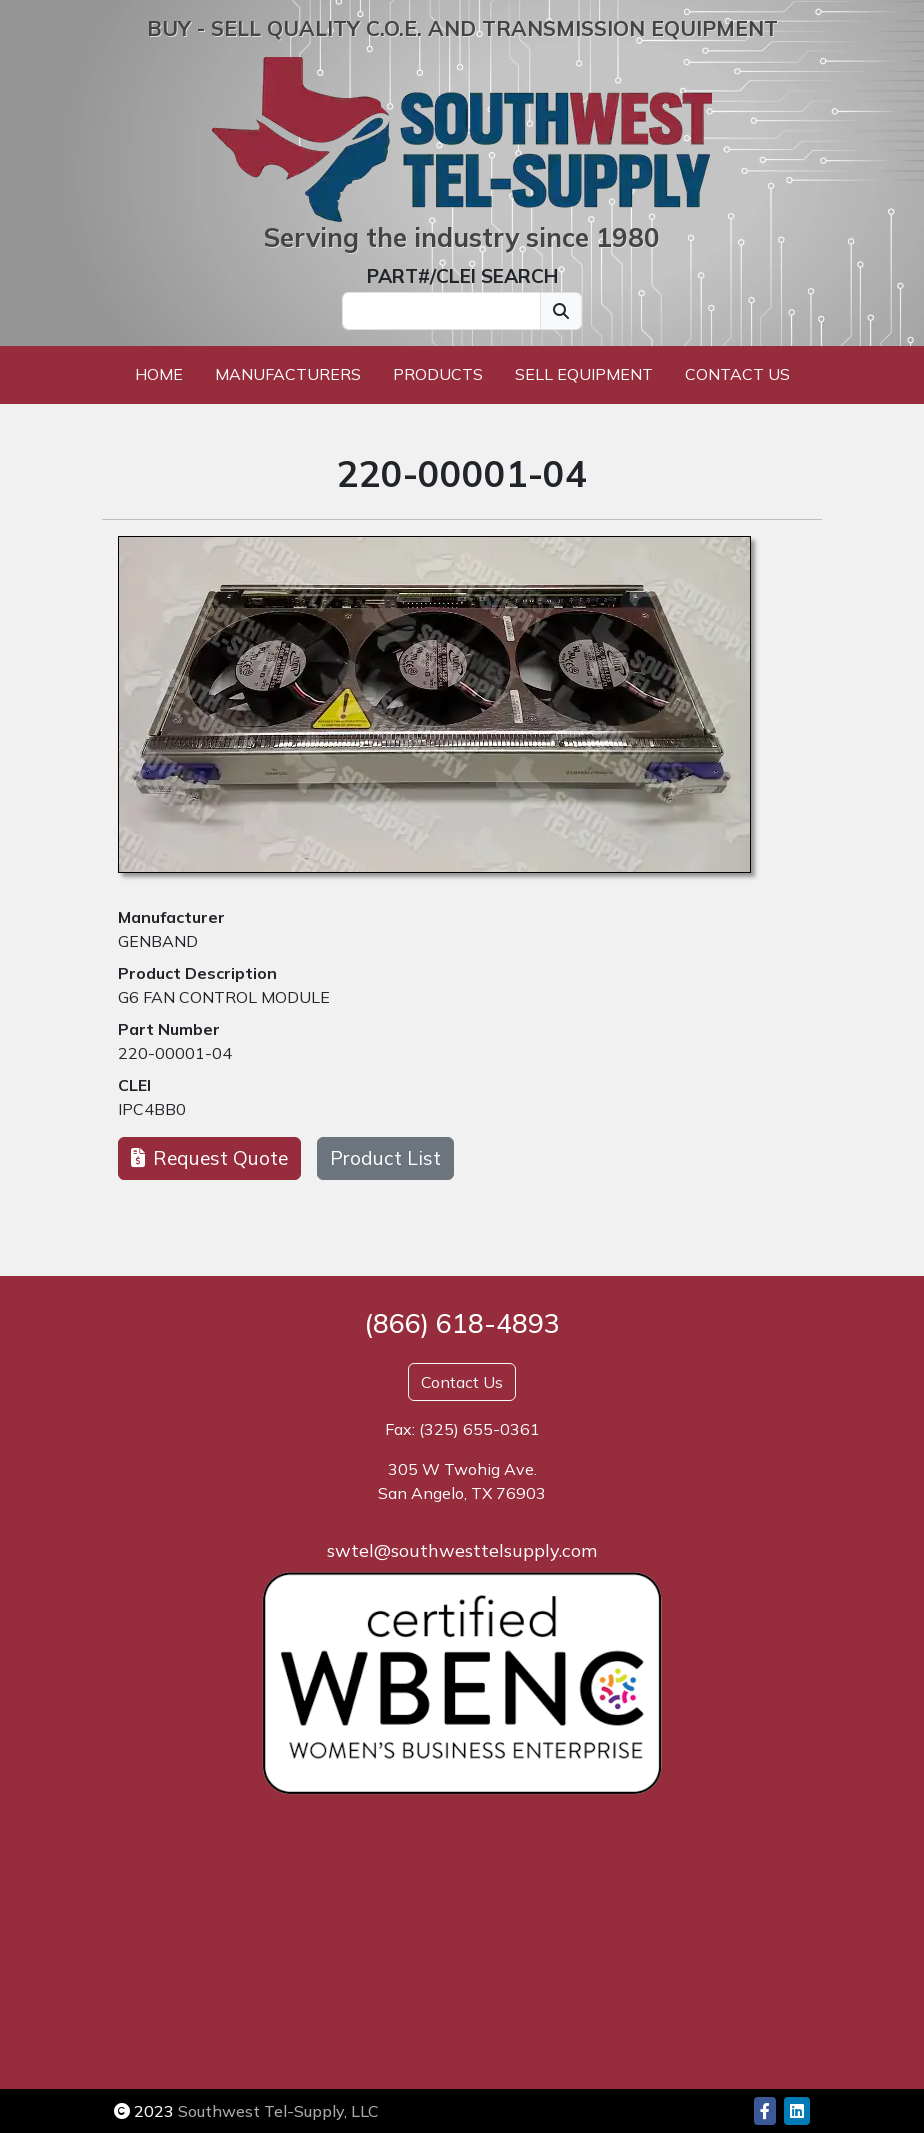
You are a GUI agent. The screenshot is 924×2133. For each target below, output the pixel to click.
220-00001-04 (175, 1053)
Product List (385, 1158)
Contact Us (737, 374)
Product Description (197, 973)
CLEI (134, 1085)
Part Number (169, 1029)
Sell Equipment (584, 374)
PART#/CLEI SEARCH (462, 276)
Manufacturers (288, 374)
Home (159, 374)
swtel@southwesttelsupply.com (462, 1550)
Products (438, 374)
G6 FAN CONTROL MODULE (224, 997)
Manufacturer (171, 917)
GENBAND (158, 941)
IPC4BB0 (152, 1109)
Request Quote (209, 1158)
